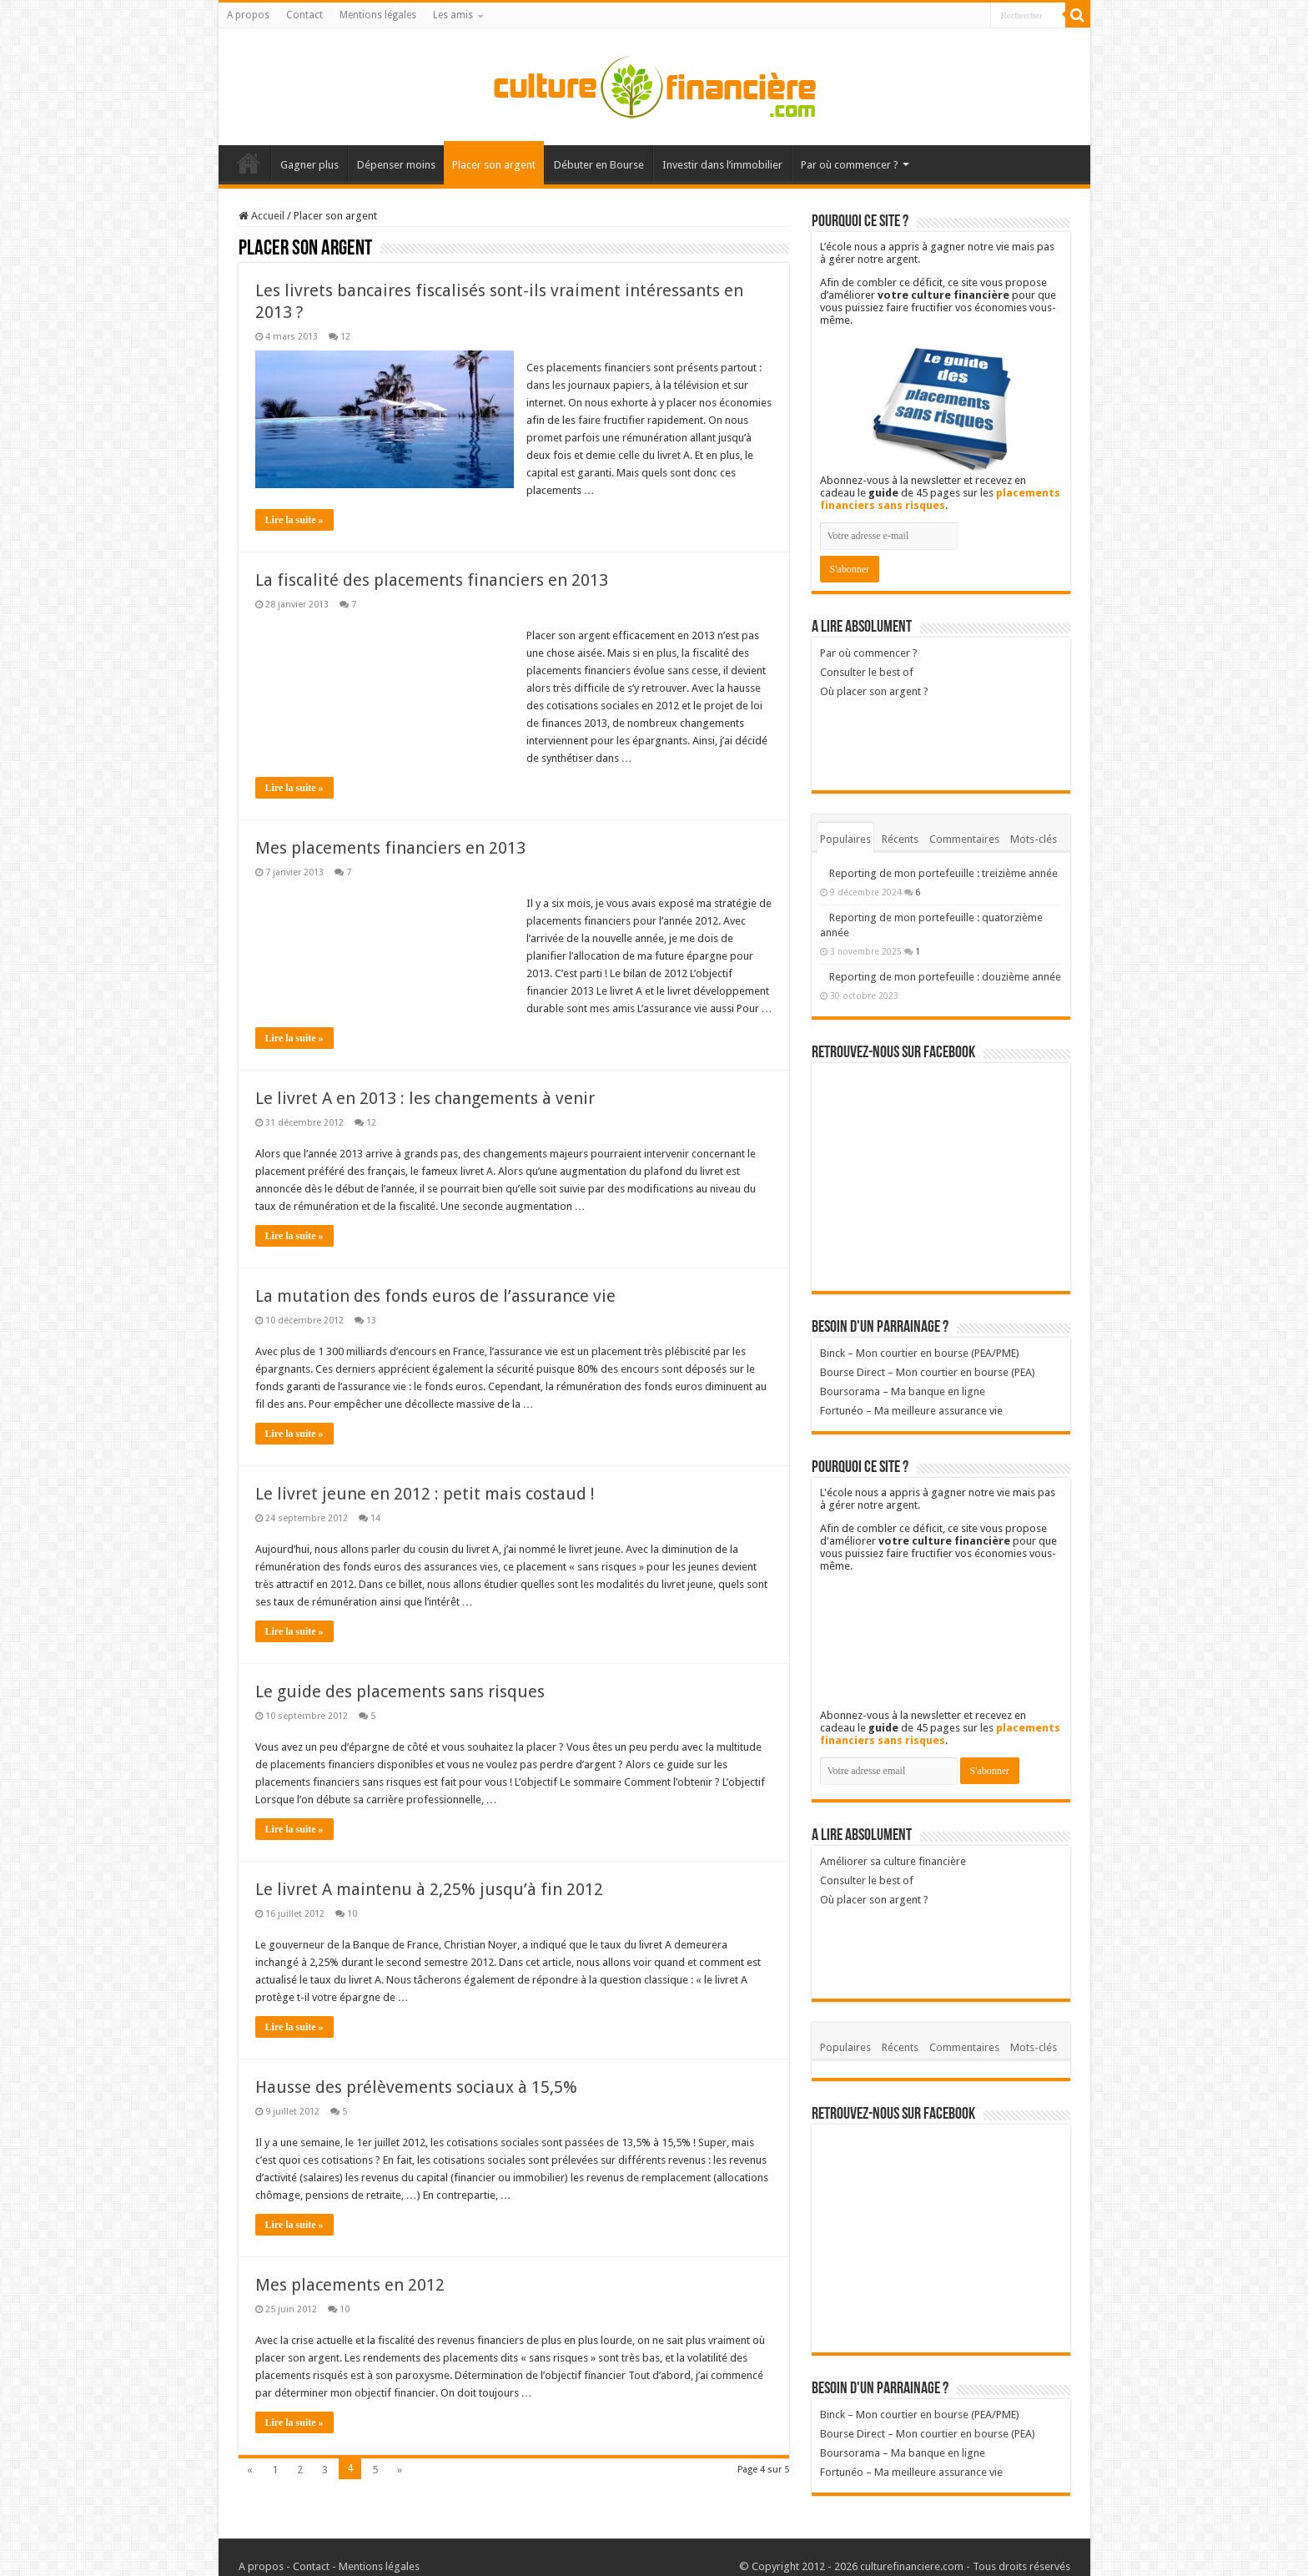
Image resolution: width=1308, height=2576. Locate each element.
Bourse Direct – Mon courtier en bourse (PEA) (927, 1372)
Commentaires (964, 839)
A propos (248, 15)
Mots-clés (1033, 839)
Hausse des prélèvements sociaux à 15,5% (416, 2087)
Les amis (453, 15)
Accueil (248, 162)
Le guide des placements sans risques (400, 1691)
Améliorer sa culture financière (893, 1861)
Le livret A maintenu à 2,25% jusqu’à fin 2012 (429, 1889)
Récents (900, 839)
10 (352, 1913)
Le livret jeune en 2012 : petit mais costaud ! (425, 1494)
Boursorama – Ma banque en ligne (902, 1391)
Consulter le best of (866, 672)
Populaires (845, 839)
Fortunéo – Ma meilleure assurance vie (911, 1410)
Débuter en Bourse (599, 165)
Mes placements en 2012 (350, 2285)
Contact (304, 15)
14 (375, 1518)
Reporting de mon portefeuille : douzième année (945, 976)
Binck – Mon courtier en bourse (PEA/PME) (919, 1353)
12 (345, 336)
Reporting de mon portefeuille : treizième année (943, 873)
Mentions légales (378, 15)
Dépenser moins (396, 165)
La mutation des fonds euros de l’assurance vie (435, 1296)
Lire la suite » (294, 520)
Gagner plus (309, 165)
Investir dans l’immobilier (722, 165)
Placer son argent (494, 165)
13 (371, 1320)
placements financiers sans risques (940, 499)
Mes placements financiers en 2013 (390, 848)
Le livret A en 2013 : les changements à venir (425, 1098)
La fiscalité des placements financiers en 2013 (431, 580)
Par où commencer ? (849, 165)
